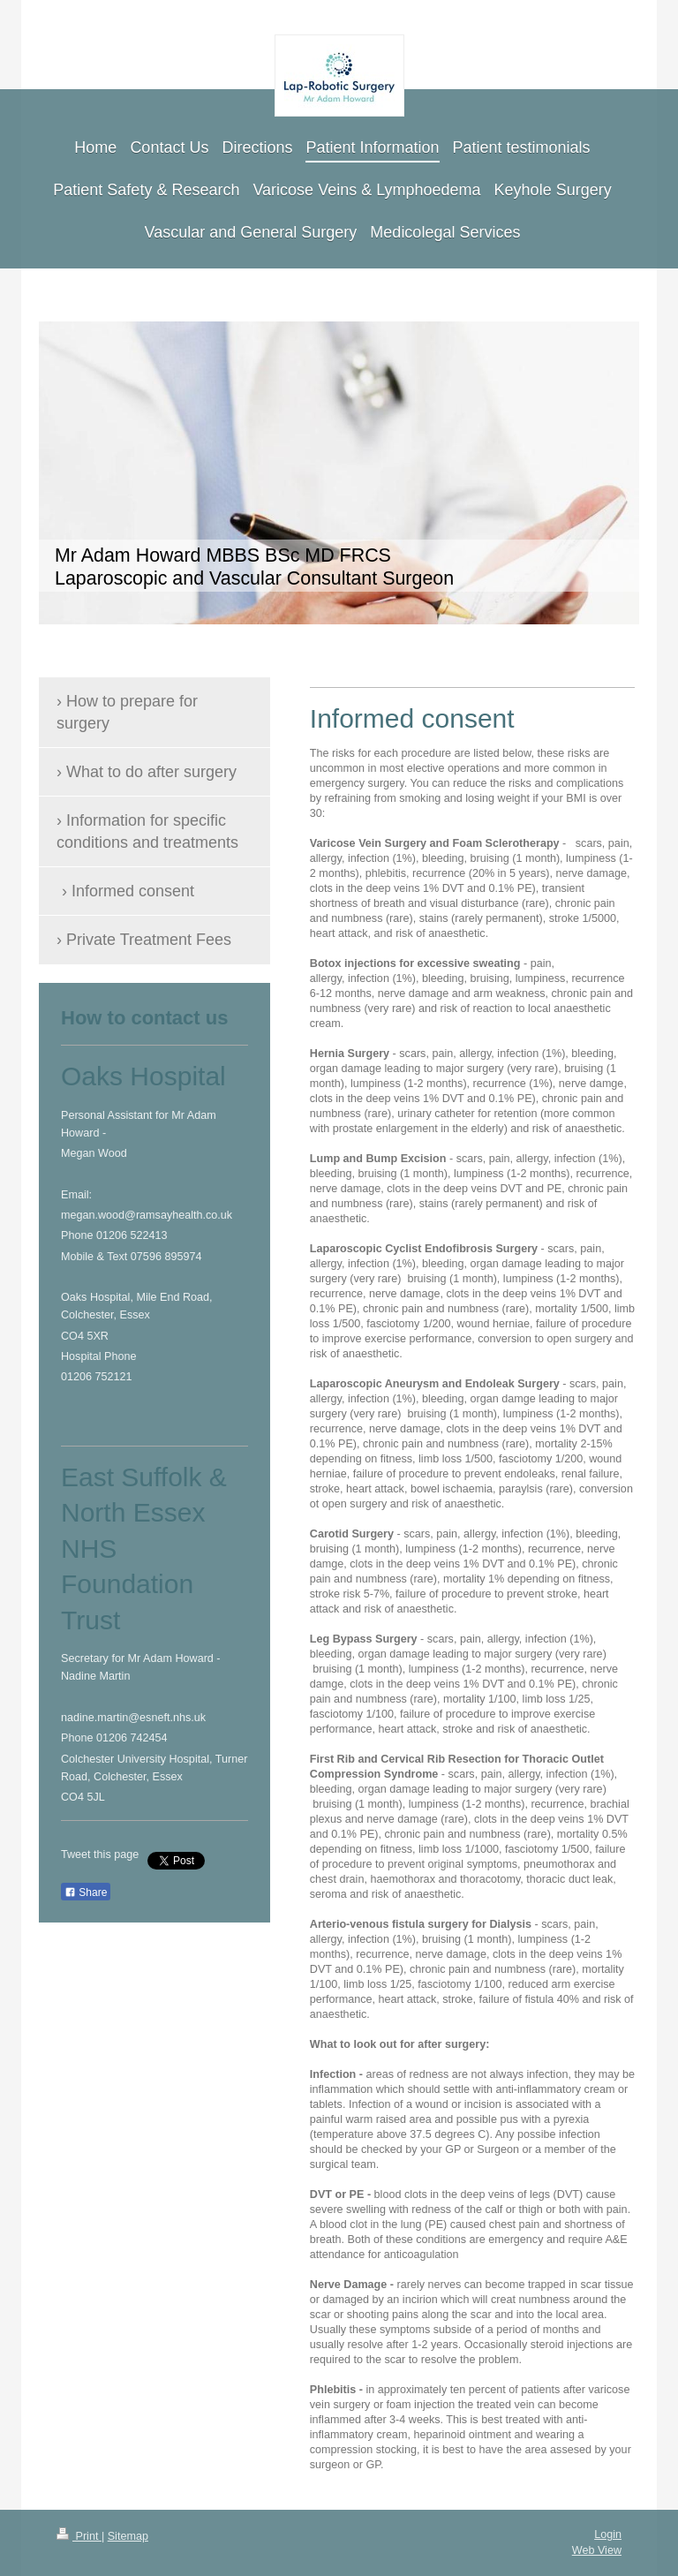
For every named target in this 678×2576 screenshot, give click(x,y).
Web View (597, 2550)
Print (79, 2536)
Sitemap (128, 2536)
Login (608, 2534)
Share (85, 1892)
